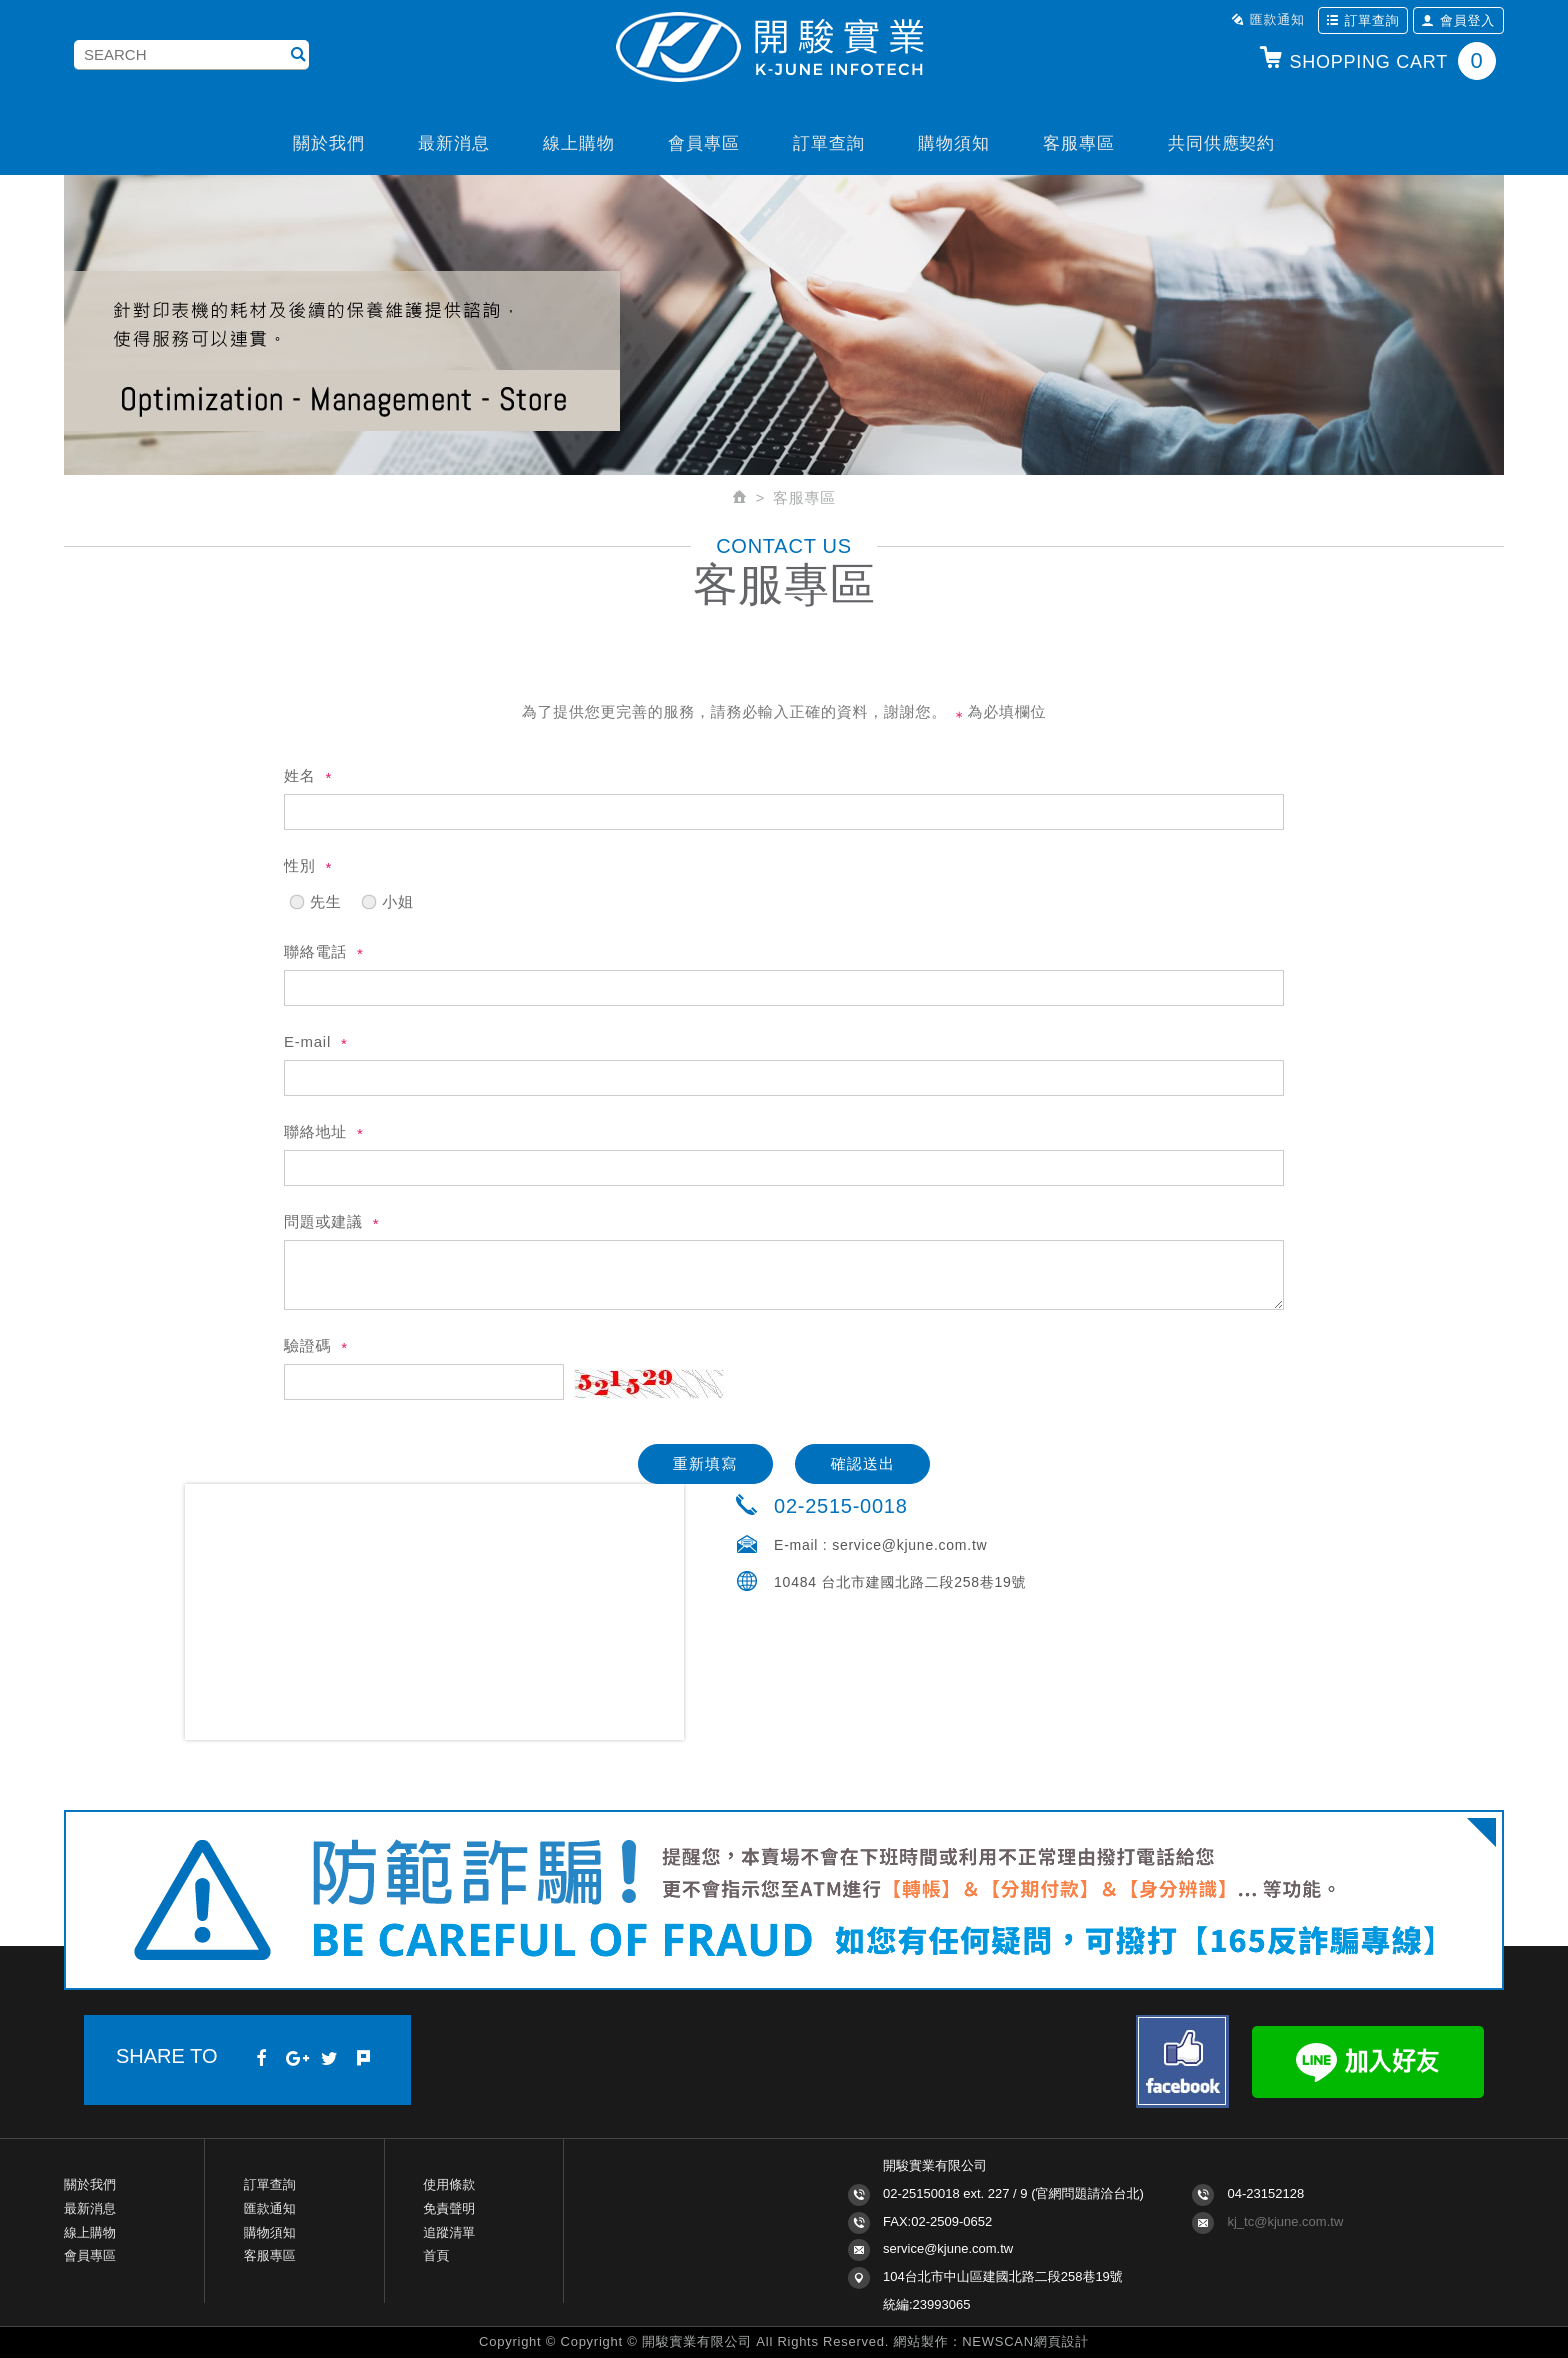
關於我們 (328, 143)
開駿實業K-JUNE (784, 49)
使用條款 (449, 2184)
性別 (300, 865)
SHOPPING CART (1377, 61)
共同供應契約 (1221, 143)
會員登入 (1458, 20)
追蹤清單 (449, 2232)
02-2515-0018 (841, 1506)
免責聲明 (449, 2208)
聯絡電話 (315, 951)
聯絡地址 (315, 1131)
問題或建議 (323, 1221)
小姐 (387, 897)
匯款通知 (1268, 19)
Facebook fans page (1182, 2061)
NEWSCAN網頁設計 (1025, 2341)
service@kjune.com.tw (909, 1545)
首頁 (436, 2255)
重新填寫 (705, 1463)
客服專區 (1078, 143)
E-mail (307, 1041)
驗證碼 (307, 1345)
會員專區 (703, 143)
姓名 (300, 775)
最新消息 (453, 143)
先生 (315, 897)
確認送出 (863, 1463)
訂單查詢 (1363, 20)
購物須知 (953, 143)
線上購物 (578, 143)
